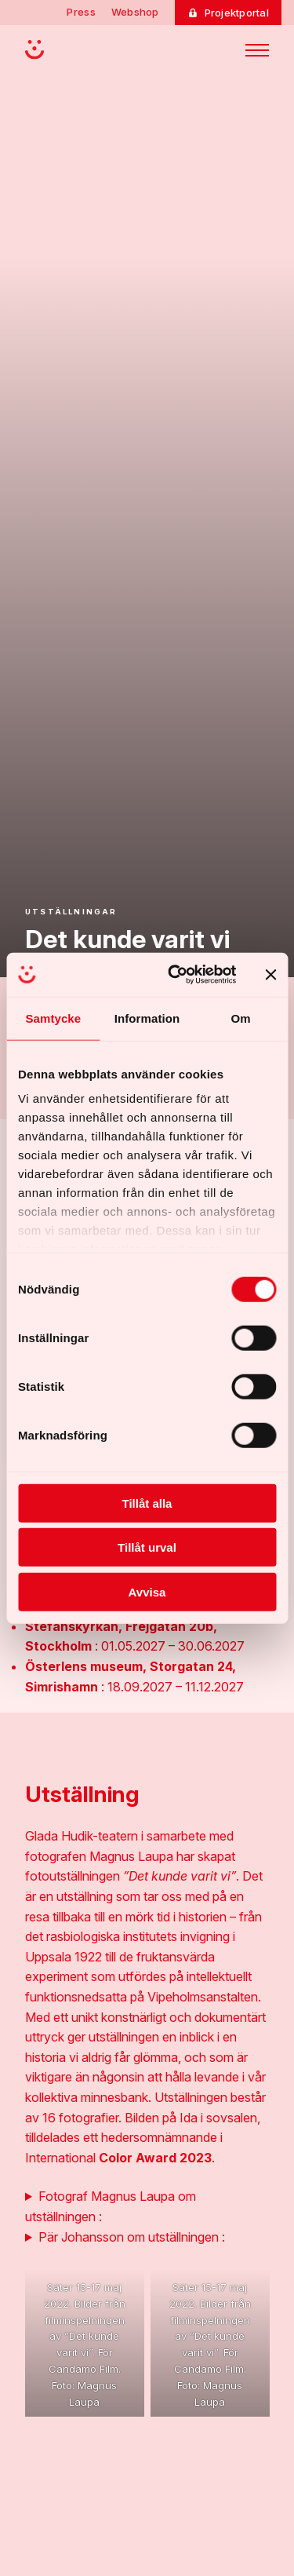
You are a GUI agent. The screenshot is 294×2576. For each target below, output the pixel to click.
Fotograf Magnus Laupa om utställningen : (110, 2206)
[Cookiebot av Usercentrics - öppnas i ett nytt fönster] (175, 975)
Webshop (135, 11)
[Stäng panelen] (270, 974)
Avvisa (147, 1591)
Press (81, 11)
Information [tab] (147, 1017)
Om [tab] (241, 1017)
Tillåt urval (147, 1547)
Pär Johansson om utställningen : (131, 2237)
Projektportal (237, 12)
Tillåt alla (147, 1502)
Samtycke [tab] (53, 1017)
